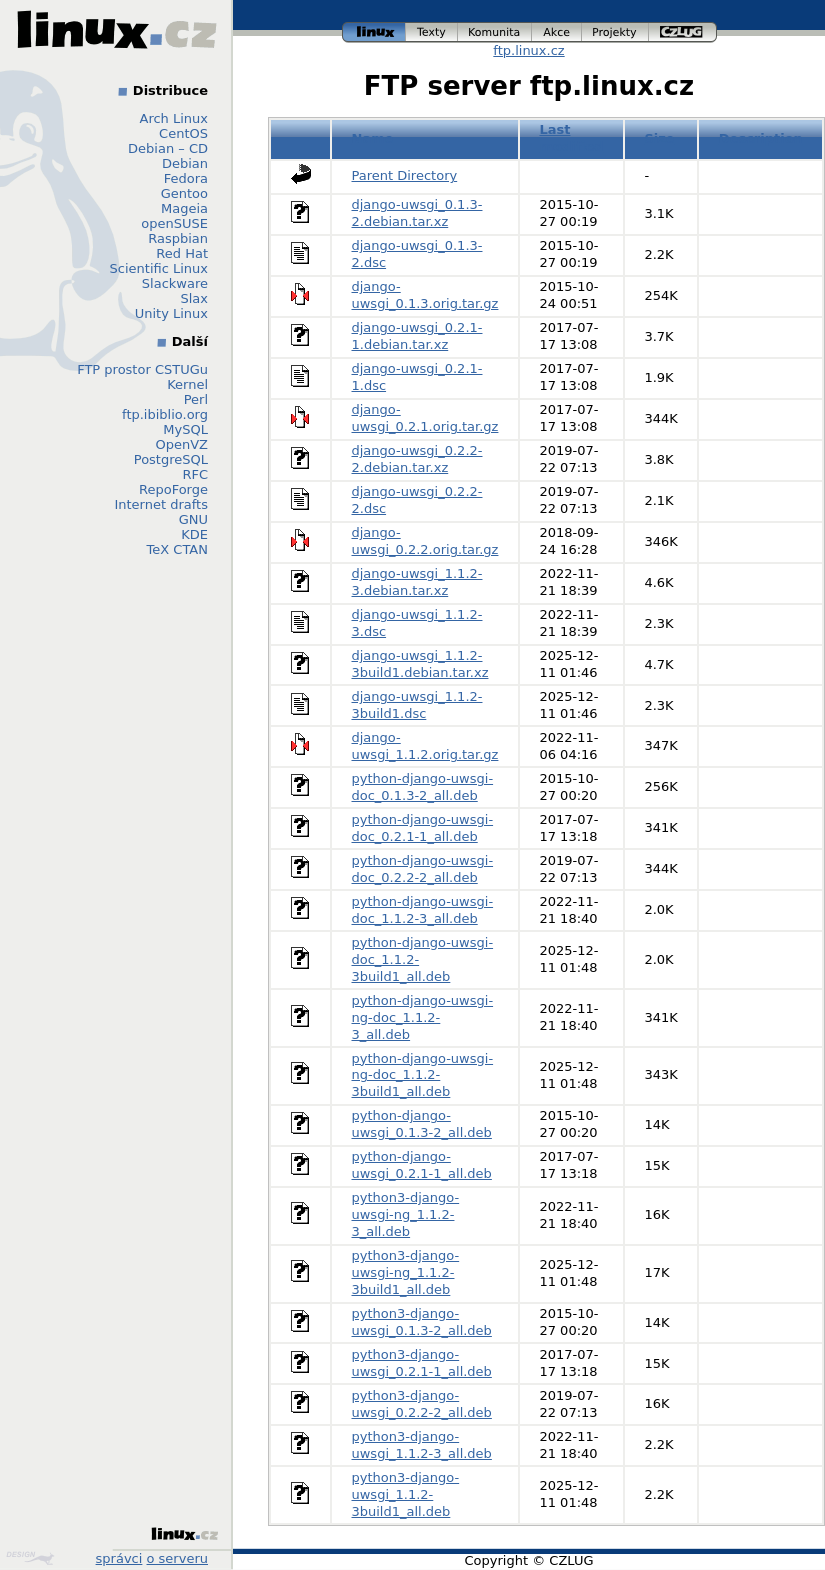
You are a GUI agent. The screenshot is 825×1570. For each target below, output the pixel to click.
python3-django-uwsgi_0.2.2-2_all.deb (422, 1404)
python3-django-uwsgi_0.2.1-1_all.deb (422, 1363)
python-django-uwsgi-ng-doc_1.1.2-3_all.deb (423, 1017)
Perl (196, 399)
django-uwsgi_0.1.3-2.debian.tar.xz (417, 213)
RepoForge (173, 489)
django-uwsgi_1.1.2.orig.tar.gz (425, 746)
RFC (195, 474)
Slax (194, 298)
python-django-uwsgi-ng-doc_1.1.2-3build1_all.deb (423, 1075)
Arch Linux (174, 118)
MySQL (185, 429)
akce (557, 32)
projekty (615, 32)
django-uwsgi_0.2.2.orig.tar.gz (425, 541)
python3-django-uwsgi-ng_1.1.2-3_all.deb (406, 1214)
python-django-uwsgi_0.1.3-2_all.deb (422, 1124)
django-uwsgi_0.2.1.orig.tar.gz (425, 418)
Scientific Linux (159, 268)
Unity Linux (171, 313)
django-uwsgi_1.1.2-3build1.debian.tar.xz (420, 664)
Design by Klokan (30, 1558)
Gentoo (184, 193)
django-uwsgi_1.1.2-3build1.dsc (417, 705)
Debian (185, 163)
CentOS (183, 133)
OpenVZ (181, 444)
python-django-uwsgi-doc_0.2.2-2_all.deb (423, 869)
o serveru (177, 1558)
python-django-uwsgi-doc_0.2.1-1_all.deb (423, 828)
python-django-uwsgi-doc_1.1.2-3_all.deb (423, 910)
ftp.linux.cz (528, 50)
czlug (683, 32)
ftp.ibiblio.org (165, 414)
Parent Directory (405, 175)
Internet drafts (161, 504)
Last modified (571, 138)
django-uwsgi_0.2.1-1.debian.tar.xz (417, 336)
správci (119, 1558)
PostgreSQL (171, 459)
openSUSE (174, 223)
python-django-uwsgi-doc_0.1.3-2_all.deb (423, 787)
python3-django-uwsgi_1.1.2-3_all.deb (422, 1445)
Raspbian (178, 238)
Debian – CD (168, 148)
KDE (194, 534)
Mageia (184, 208)
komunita (495, 32)
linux (374, 32)
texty (432, 32)
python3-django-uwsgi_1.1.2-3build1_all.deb (406, 1494)
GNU (193, 519)
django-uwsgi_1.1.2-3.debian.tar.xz (417, 582)
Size (659, 138)
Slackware (175, 283)
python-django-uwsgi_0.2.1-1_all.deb (422, 1165)
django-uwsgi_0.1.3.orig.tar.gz (425, 295)
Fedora (186, 178)
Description (761, 138)
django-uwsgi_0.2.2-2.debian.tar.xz (417, 459)
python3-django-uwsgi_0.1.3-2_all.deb (422, 1322)
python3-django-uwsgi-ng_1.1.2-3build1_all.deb (406, 1272)
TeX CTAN (177, 549)
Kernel (187, 384)
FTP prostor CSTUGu (142, 369)
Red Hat (182, 253)
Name (373, 138)
